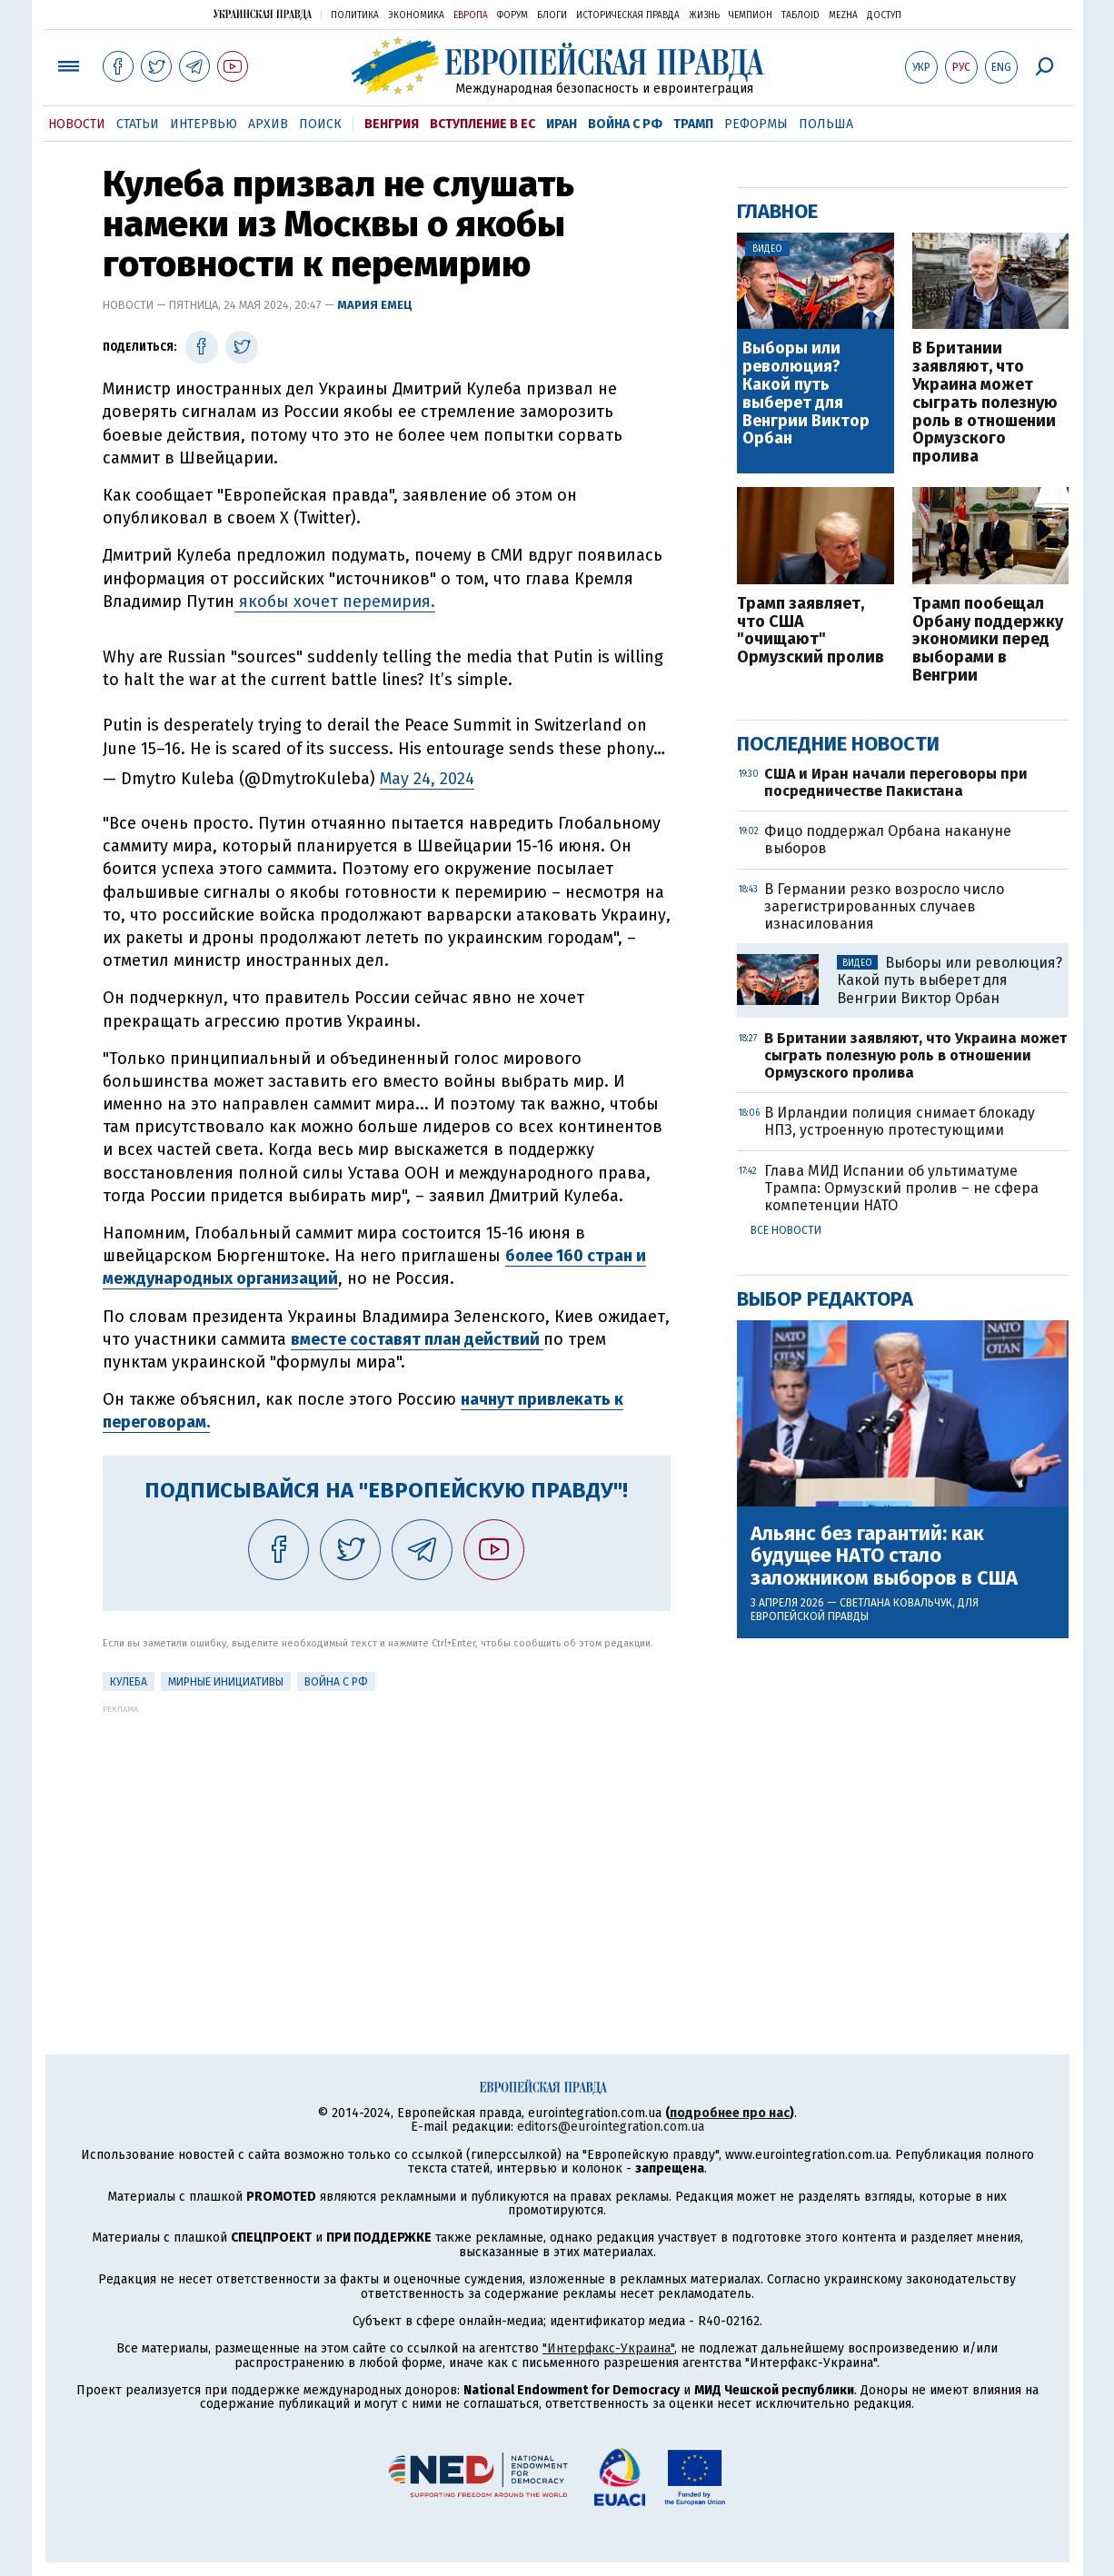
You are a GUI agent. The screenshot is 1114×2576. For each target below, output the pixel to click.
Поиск (320, 124)
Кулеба (128, 1682)
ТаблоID (800, 15)
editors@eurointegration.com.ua (610, 2126)
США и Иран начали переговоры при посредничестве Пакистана (896, 782)
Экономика (416, 15)
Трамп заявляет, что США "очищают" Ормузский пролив (810, 631)
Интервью (203, 124)
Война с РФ (625, 124)
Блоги (552, 15)
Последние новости (838, 743)
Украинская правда (263, 14)
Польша (826, 124)
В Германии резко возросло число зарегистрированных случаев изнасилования (884, 906)
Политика (355, 15)
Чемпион (750, 15)
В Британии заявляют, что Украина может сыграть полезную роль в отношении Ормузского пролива (985, 403)
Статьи (137, 124)
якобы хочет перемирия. (334, 602)
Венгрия (391, 124)
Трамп (693, 124)
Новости (76, 124)
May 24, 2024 (427, 779)
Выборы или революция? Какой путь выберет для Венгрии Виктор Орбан (806, 394)
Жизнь (704, 15)
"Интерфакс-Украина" (608, 2348)
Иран (561, 124)
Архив (268, 124)
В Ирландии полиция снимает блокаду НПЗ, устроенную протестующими (899, 1121)
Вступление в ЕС (482, 124)
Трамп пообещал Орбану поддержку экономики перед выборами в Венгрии (987, 640)
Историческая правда (628, 15)
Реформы (756, 124)
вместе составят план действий (417, 1339)
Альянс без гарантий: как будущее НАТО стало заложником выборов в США (884, 1556)
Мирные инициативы (225, 1682)
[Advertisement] (387, 1841)
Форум (512, 15)
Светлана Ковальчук (896, 1602)
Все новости (786, 1230)
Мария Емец (375, 305)
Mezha (843, 15)
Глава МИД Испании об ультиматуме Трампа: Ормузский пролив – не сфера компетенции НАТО (901, 1188)
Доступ (884, 15)
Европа (470, 15)
